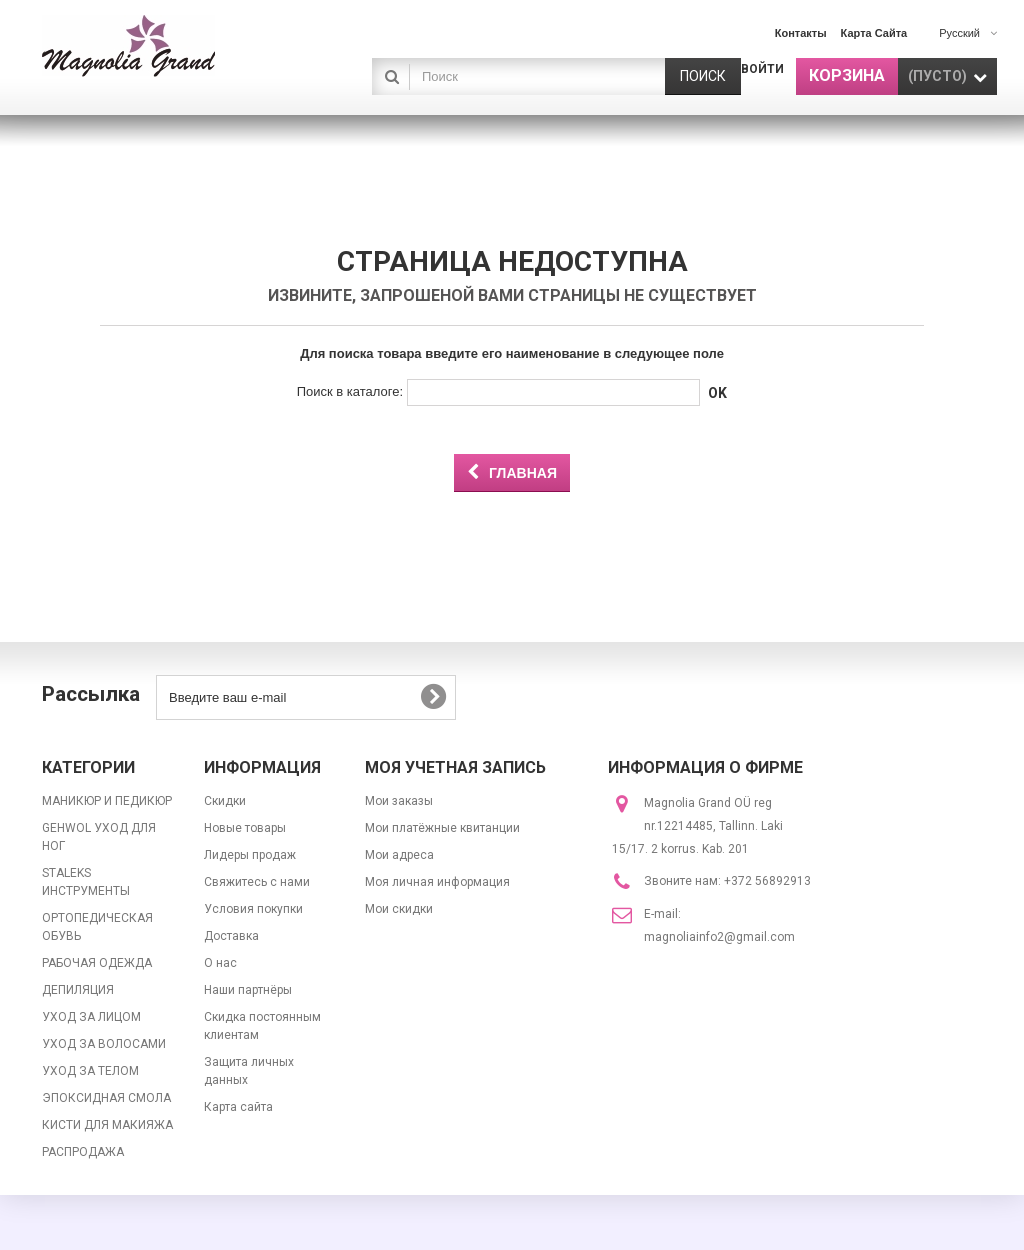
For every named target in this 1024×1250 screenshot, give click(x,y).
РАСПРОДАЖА (83, 1152)
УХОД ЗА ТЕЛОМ (90, 1071)
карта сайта (874, 33)
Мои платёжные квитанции (442, 828)
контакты (801, 33)
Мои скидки (399, 909)
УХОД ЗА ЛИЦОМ (91, 1017)
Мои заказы (399, 801)
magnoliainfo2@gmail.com (719, 937)
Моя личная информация (437, 882)
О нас (220, 963)
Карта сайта (238, 1107)
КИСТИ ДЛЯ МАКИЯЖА (107, 1125)
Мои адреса (399, 855)
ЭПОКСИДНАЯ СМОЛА (106, 1098)
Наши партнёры (248, 990)
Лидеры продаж (250, 855)
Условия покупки (253, 909)
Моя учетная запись (455, 767)
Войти (762, 69)
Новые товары (245, 828)
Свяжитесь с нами (257, 882)
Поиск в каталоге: (350, 391)
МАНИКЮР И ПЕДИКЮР (107, 801)
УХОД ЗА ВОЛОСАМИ (104, 1044)
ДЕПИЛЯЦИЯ (78, 990)
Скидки (225, 801)
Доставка (231, 936)
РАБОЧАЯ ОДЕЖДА (97, 963)
